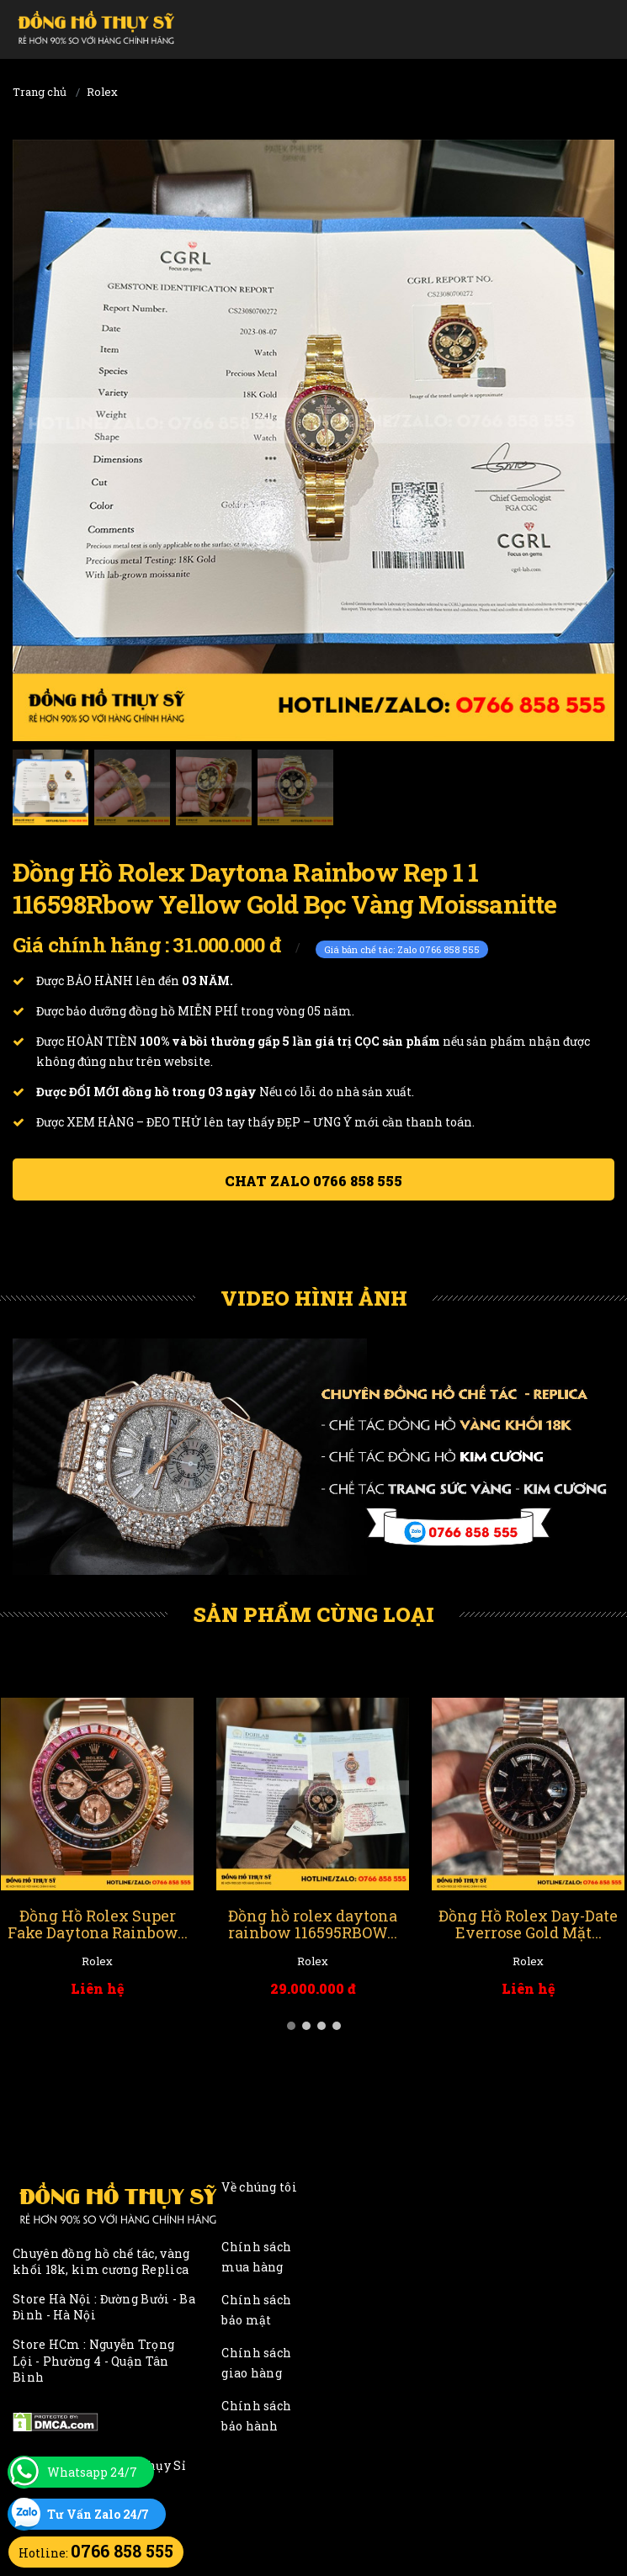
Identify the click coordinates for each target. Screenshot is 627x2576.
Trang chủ (39, 91)
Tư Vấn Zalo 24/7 (98, 2514)
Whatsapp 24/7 (92, 2472)
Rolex (102, 91)
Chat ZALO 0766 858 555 (313, 1181)
